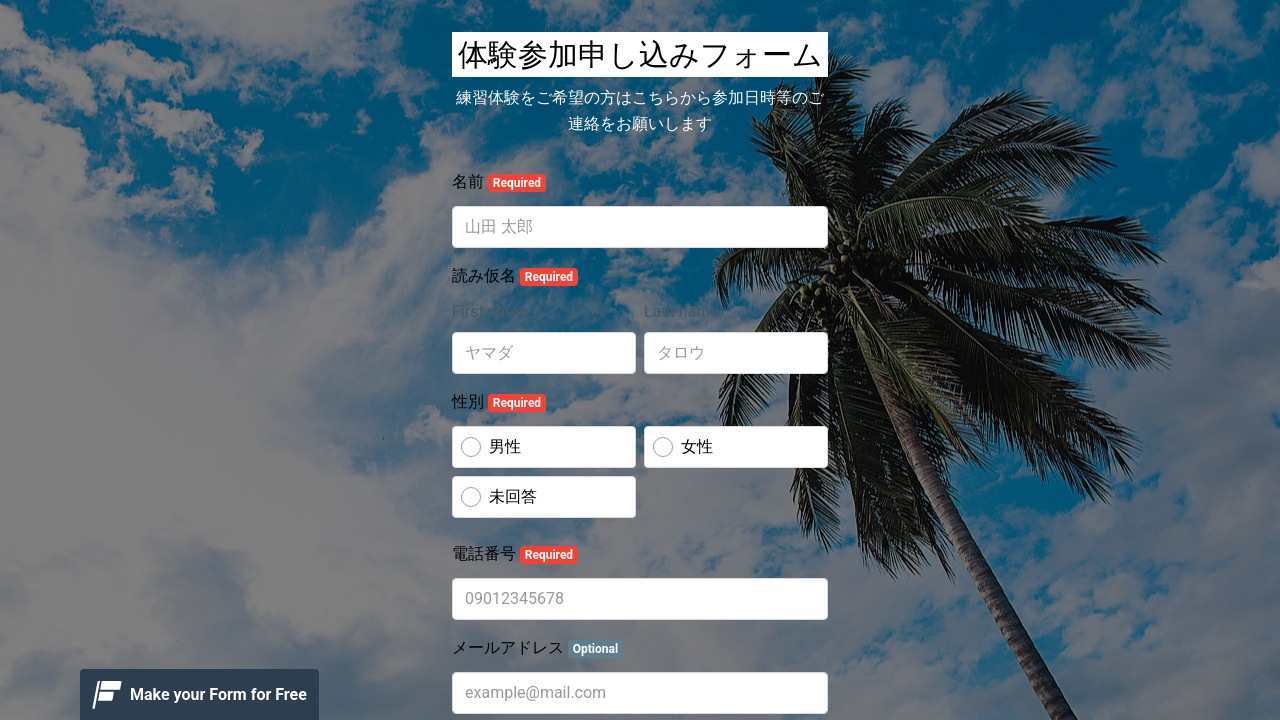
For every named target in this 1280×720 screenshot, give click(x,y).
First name (490, 311)
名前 (499, 182)
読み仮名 (515, 276)
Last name (681, 311)
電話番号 (515, 554)
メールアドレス (537, 648)
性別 (499, 402)
